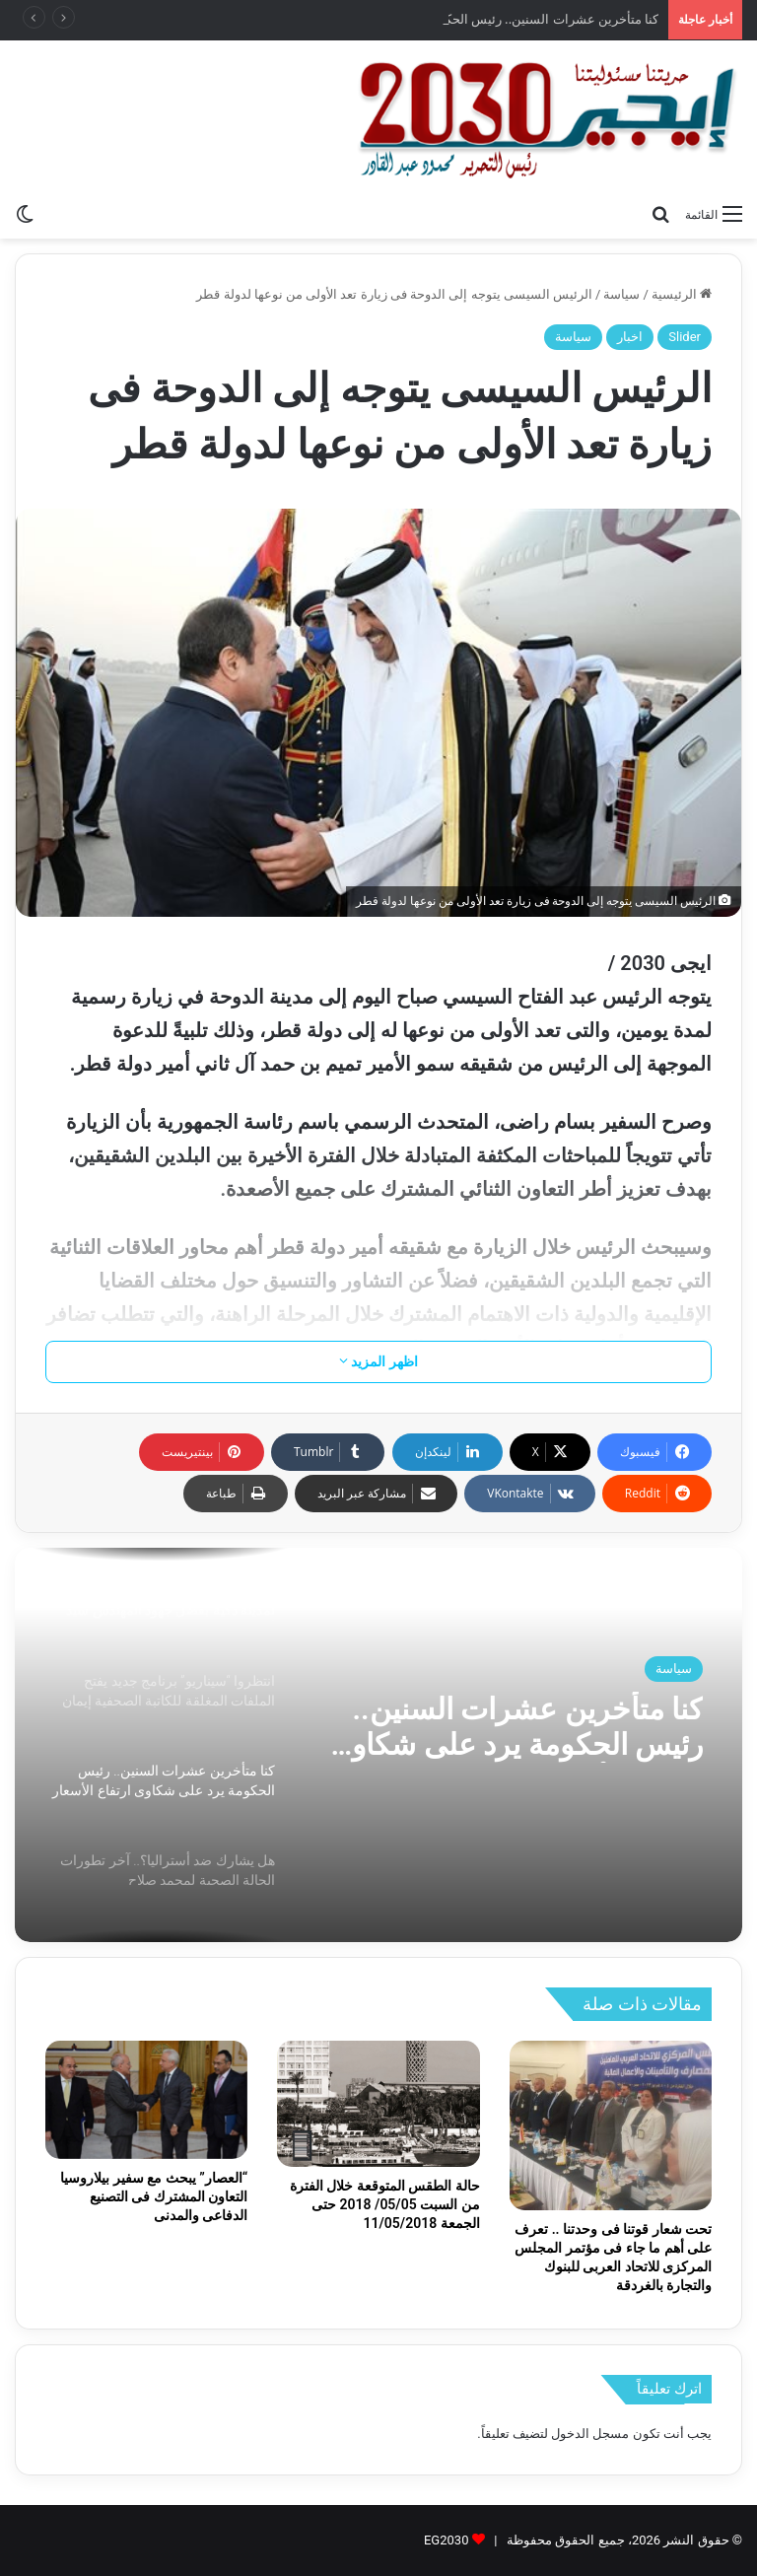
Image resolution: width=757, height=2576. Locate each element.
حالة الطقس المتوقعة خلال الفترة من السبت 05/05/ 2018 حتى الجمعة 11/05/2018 (385, 2204)
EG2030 (446, 2540)
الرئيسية (682, 294)
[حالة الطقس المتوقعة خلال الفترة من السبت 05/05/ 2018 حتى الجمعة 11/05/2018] (378, 2104)
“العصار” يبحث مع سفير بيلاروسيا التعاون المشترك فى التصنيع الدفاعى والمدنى (153, 2196)
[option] (378, 1745)
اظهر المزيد (378, 1361)
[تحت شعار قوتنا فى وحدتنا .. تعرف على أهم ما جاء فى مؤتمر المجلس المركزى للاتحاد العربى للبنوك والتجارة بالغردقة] (611, 2125)
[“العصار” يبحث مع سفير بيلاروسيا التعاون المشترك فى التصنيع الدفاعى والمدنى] (146, 2100)
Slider (684, 336)
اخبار (630, 336)
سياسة (621, 294)
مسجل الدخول (590, 2433)
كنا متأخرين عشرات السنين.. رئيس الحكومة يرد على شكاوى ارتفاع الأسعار (516, 1727)
